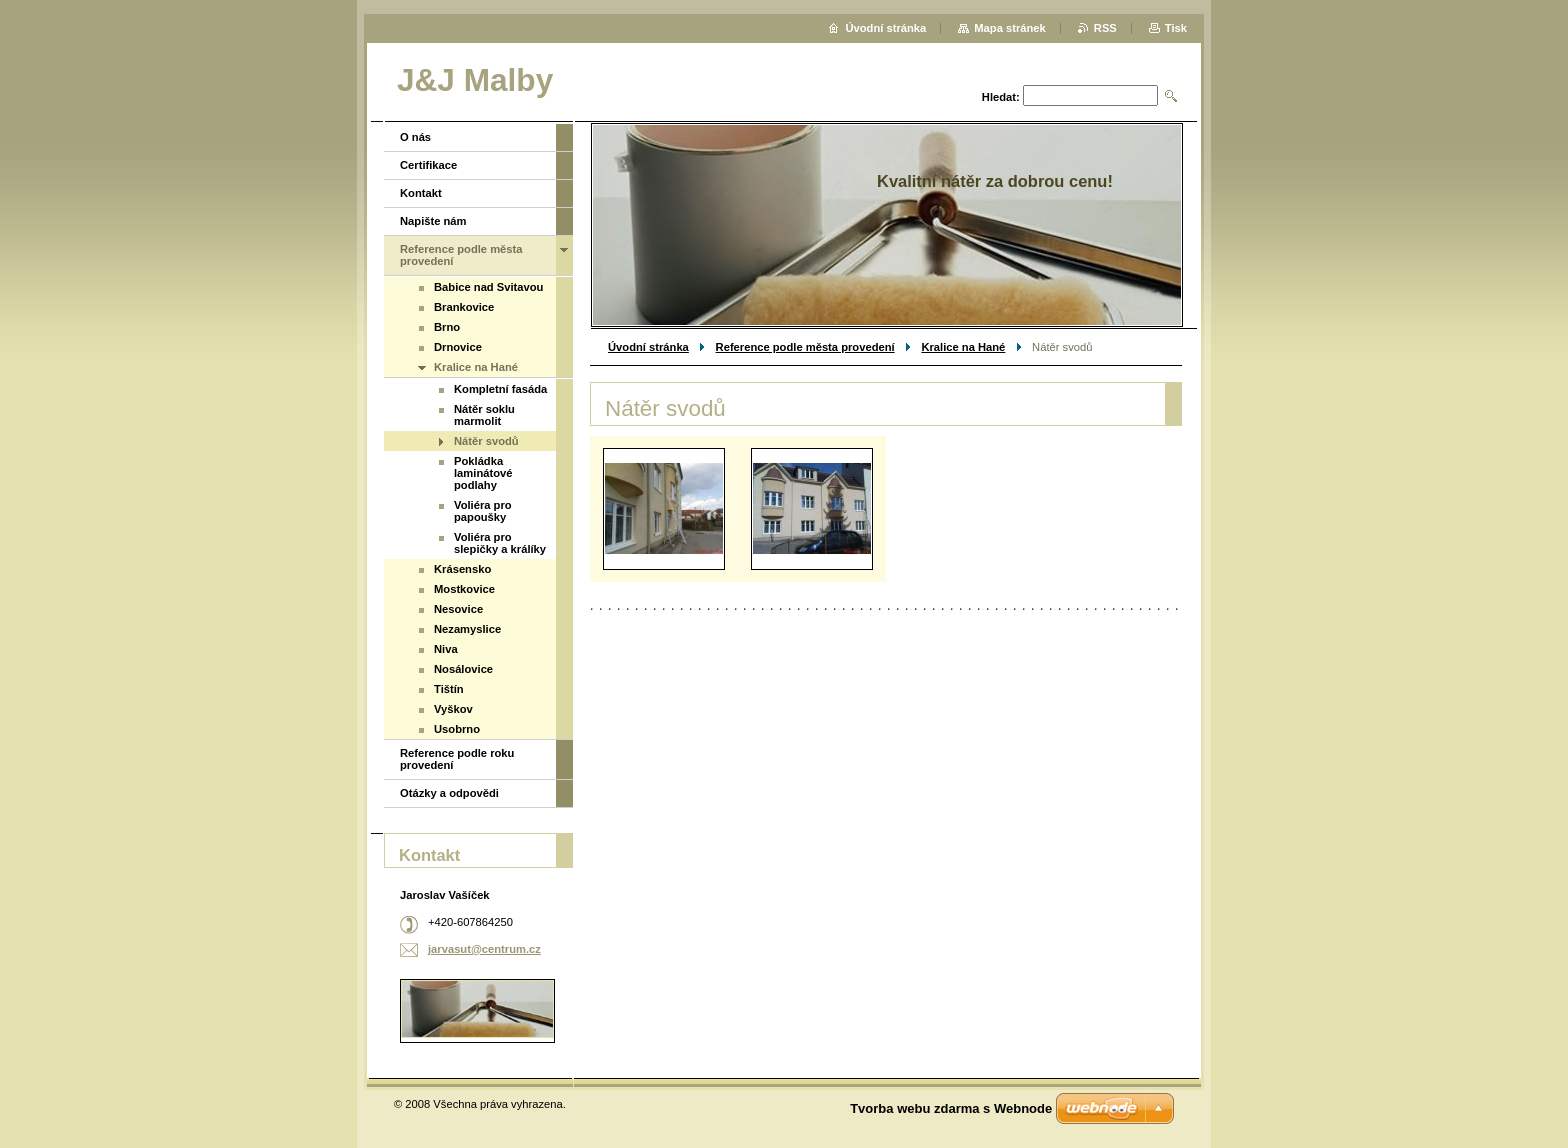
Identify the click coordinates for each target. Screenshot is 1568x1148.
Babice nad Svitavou (488, 287)
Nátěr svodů (486, 441)
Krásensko (462, 569)
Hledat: (1001, 97)
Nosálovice (463, 669)
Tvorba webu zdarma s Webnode (951, 1108)
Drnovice (458, 347)
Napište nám (433, 221)
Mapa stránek (1010, 28)
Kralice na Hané (963, 347)
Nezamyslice (467, 629)
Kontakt (421, 193)
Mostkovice (464, 589)
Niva (446, 649)
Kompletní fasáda (500, 389)
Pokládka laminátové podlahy (483, 473)
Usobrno (457, 729)
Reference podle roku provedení (457, 759)
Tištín (449, 689)
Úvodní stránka (648, 347)
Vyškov (453, 709)
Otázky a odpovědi (449, 793)
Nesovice (458, 609)
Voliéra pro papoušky (483, 511)
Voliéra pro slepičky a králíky (500, 543)
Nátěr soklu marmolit (484, 415)
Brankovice (464, 307)
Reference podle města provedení (805, 347)
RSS (1105, 28)
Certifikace (428, 165)
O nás (415, 137)
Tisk (1176, 28)
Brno (447, 327)
